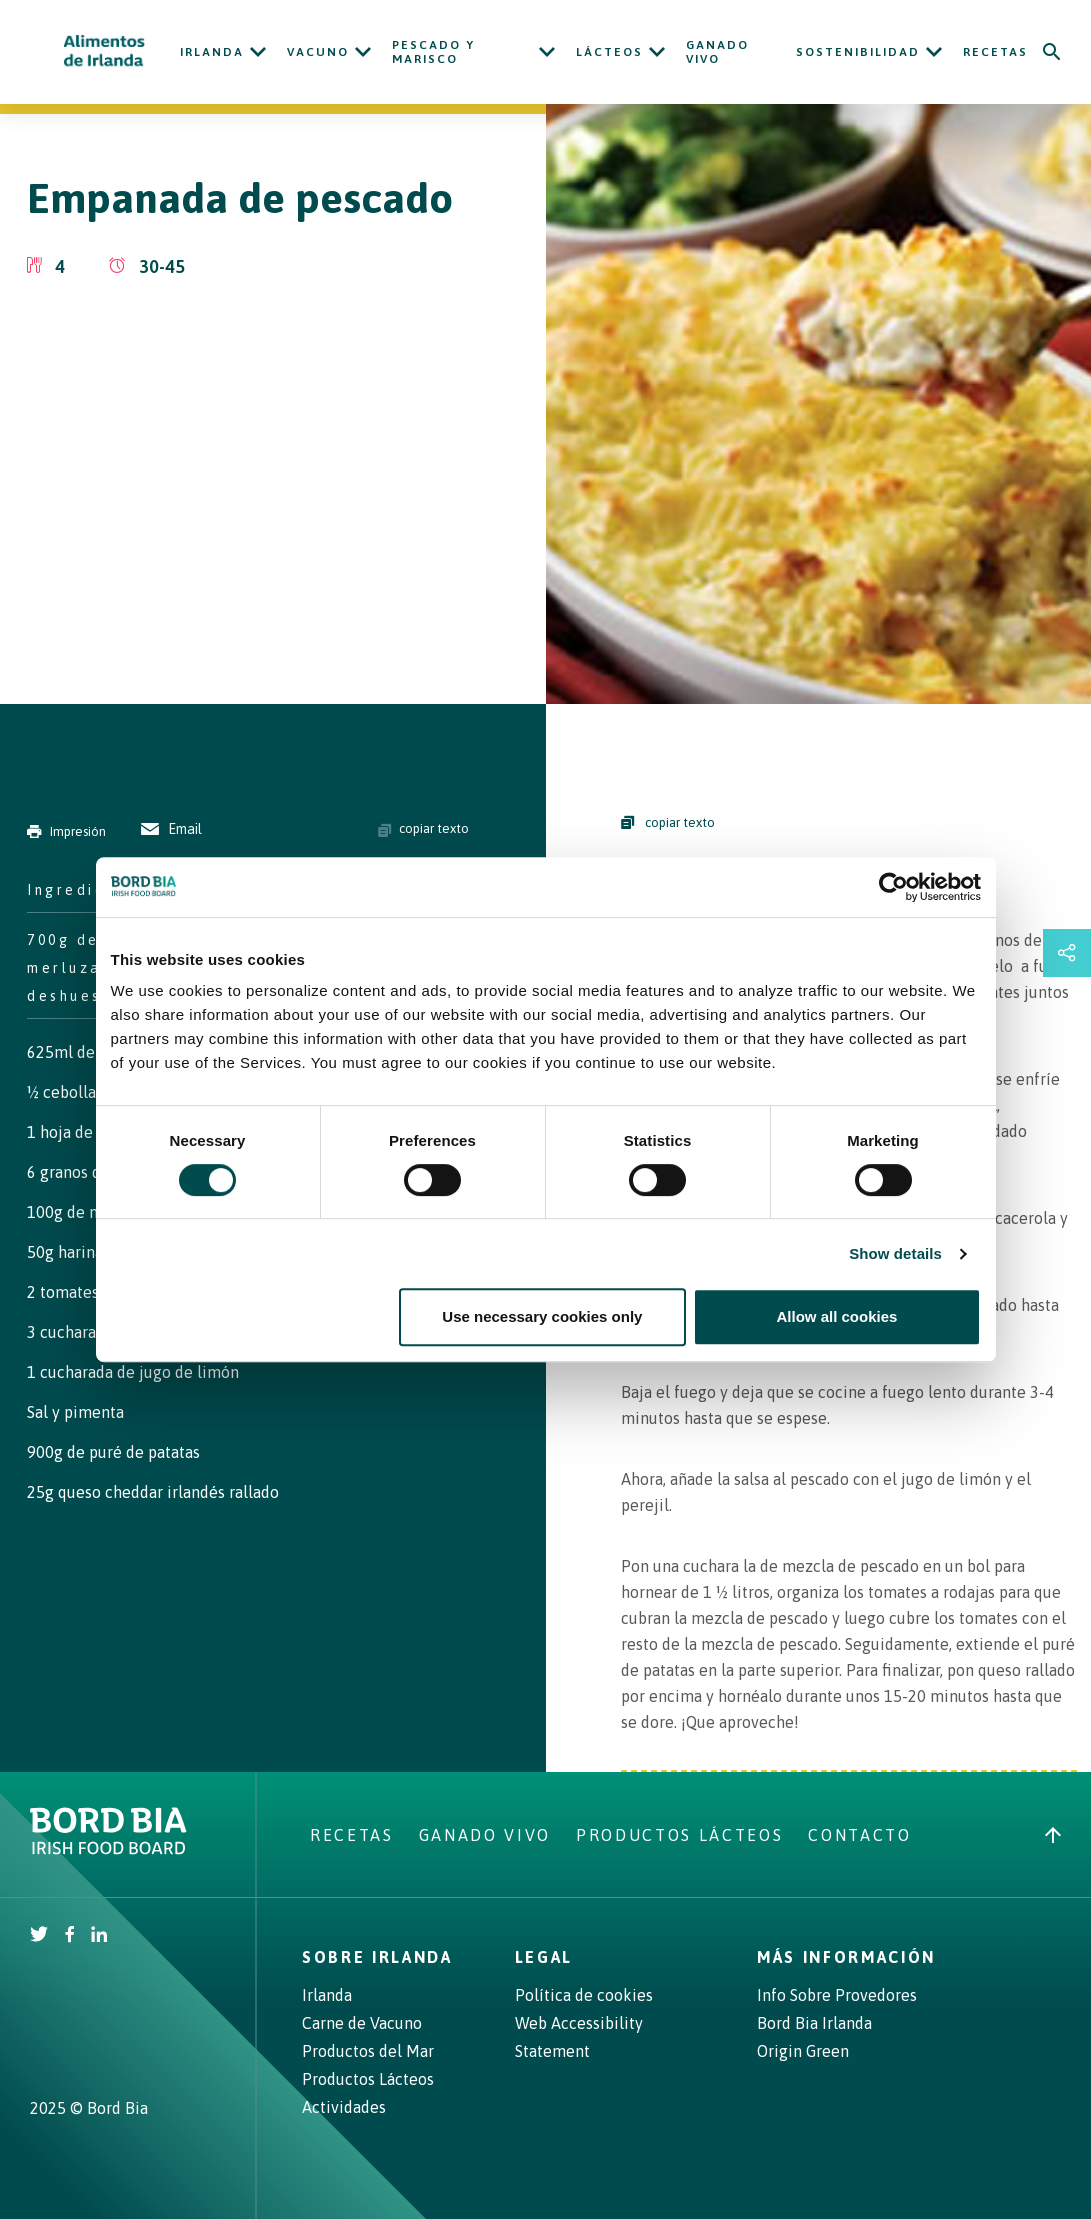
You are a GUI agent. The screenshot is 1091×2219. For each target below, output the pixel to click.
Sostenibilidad (858, 52)
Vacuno (318, 52)
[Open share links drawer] (1067, 953)
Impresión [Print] (66, 831)
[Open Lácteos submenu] (657, 52)
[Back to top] (1053, 1835)
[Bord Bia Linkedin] (99, 1936)
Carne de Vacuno (362, 2023)
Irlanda (212, 52)
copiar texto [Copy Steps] (668, 822)
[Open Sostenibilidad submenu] (934, 52)
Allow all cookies (837, 1316)
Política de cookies (584, 1995)
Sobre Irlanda (377, 1957)
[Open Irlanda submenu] (258, 52)
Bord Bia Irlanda (814, 2023)
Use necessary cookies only (542, 1316)
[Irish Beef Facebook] (70, 1936)
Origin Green (803, 2051)
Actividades (344, 2107)
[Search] (1052, 52)
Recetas (995, 52)
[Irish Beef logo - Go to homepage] (105, 52)
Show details (895, 1253)
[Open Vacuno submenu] (363, 52)
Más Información (846, 1957)
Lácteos (609, 52)
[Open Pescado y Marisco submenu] (547, 52)
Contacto (859, 1835)
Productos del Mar (368, 2051)
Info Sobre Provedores (837, 1995)
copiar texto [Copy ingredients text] (423, 829)
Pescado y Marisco (433, 52)
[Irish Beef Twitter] (39, 1936)
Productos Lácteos (679, 1835)
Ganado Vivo (717, 52)
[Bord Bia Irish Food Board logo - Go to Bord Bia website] (108, 1849)
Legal (544, 1957)
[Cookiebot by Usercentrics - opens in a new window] (893, 887)
